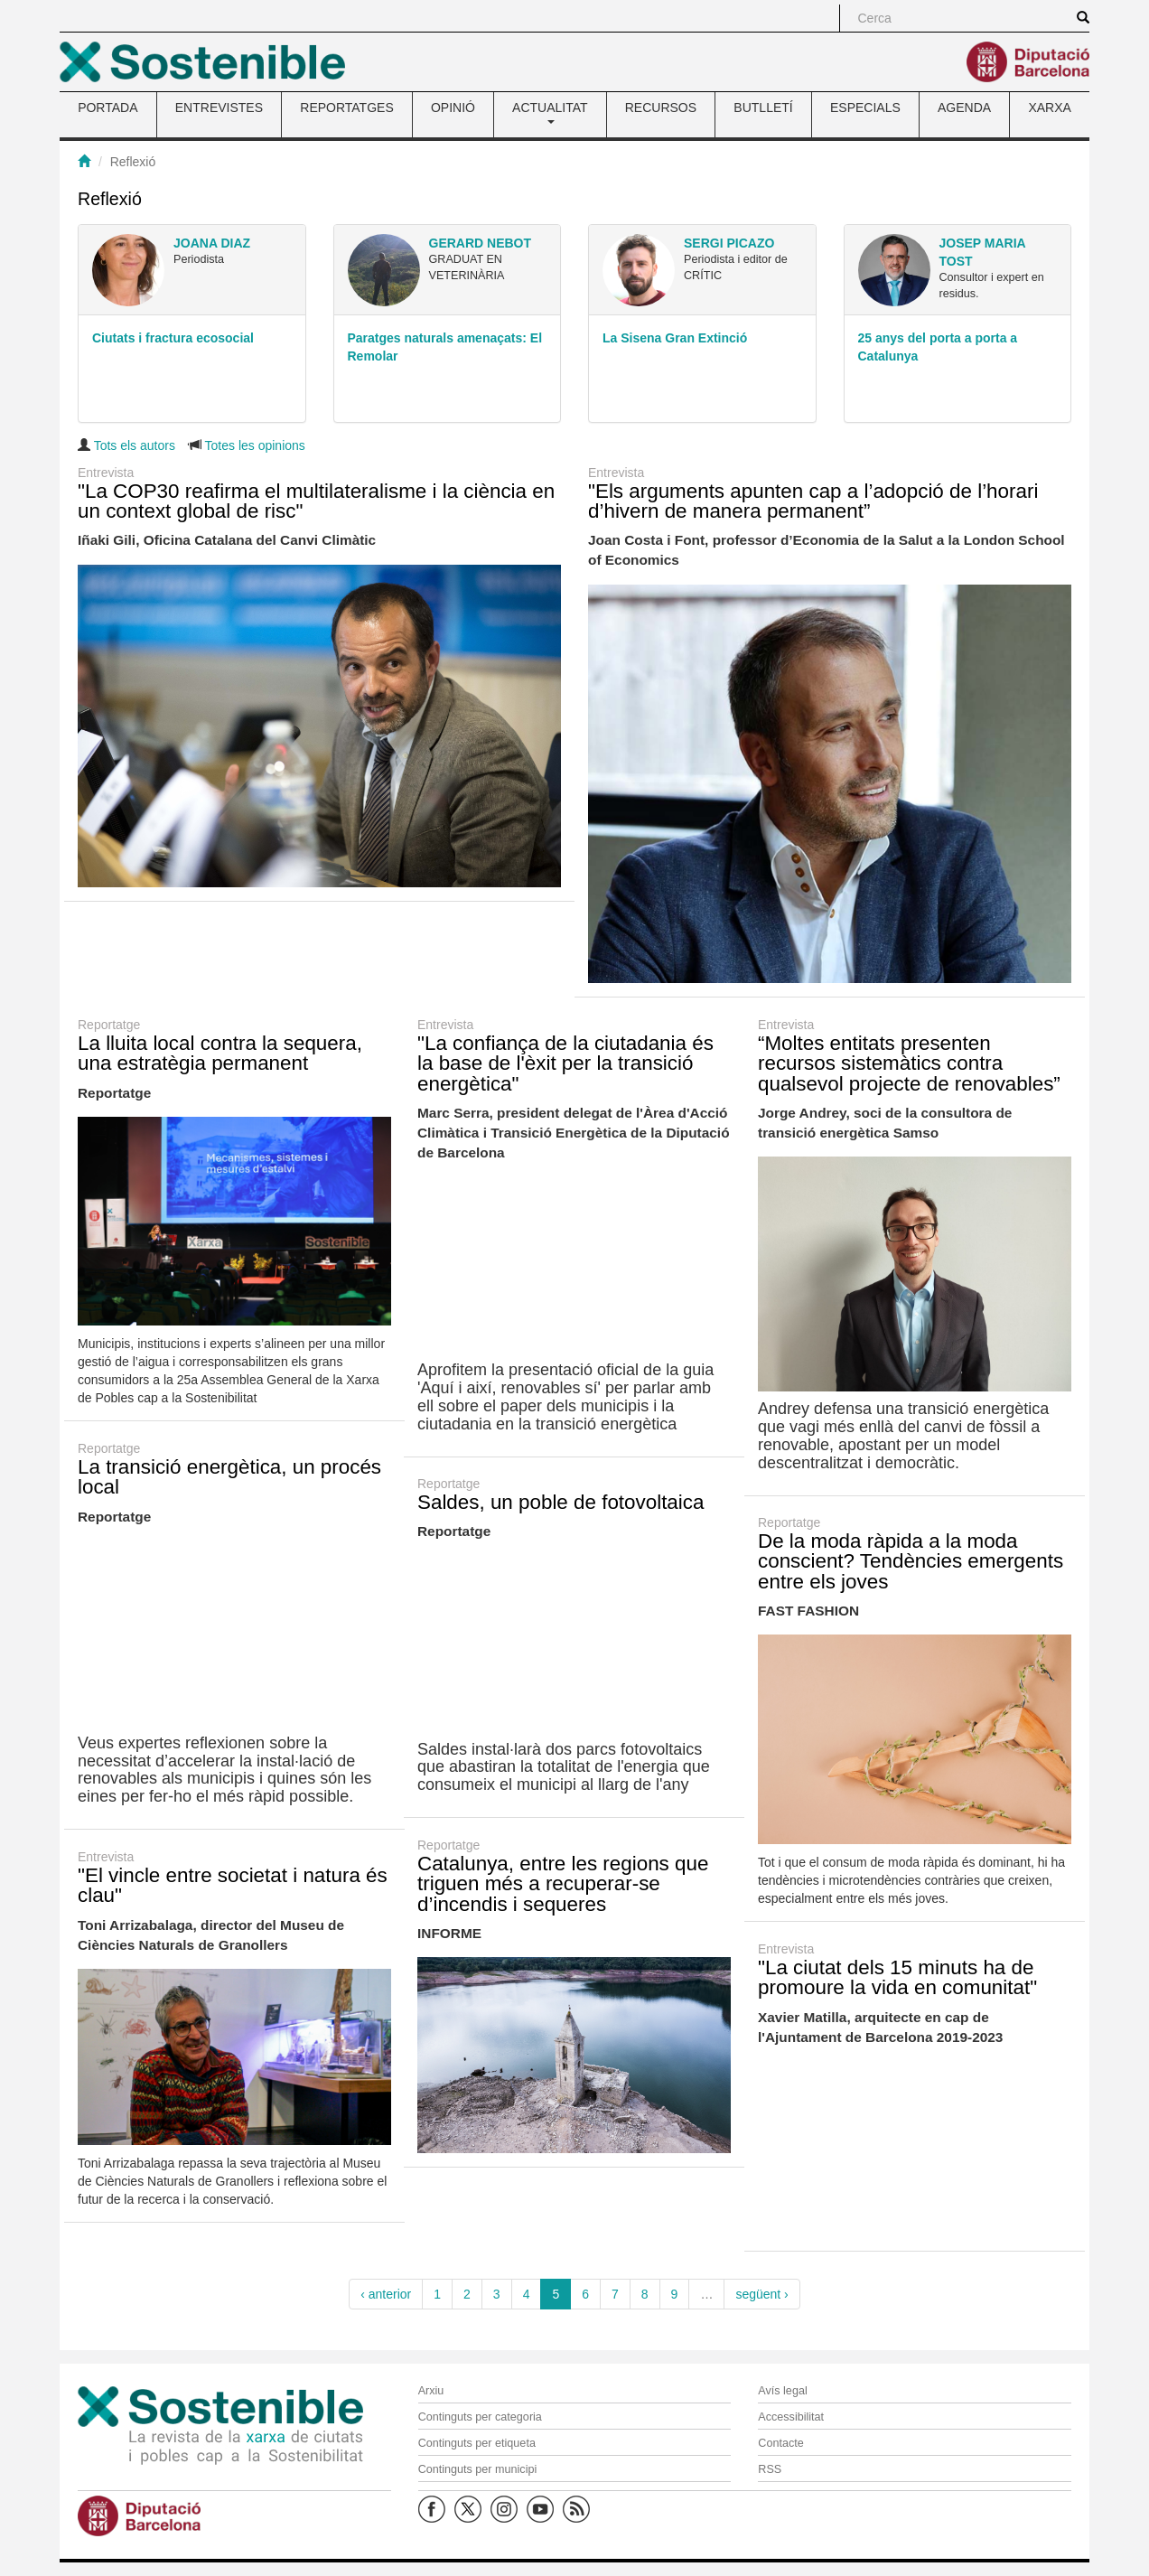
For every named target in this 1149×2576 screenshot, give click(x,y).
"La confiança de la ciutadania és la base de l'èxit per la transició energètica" (565, 1063)
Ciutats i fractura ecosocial (173, 338)
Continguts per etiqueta (477, 2443)
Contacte (780, 2443)
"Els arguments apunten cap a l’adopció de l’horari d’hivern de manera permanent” (813, 501)
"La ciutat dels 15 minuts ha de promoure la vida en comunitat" (897, 1977)
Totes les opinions (255, 445)
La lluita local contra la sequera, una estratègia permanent (220, 1053)
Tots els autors (134, 445)
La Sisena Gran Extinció (675, 338)
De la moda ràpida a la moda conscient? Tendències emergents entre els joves (910, 1561)
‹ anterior (385, 2294)
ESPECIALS (865, 107)
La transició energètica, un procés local (229, 1477)
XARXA (1049, 107)
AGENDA (964, 107)
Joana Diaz (211, 243)
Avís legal (782, 2390)
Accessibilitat (791, 2417)
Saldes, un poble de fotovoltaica (560, 1502)
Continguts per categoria (480, 2417)
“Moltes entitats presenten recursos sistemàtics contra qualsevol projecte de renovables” (909, 1063)
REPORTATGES (346, 107)
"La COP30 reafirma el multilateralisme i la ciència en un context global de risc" (316, 501)
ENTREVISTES (219, 107)
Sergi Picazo (729, 243)
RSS (769, 2469)
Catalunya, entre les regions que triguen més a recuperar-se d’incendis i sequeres (562, 1884)
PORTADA (107, 107)
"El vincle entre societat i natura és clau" (233, 1885)
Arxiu (431, 2390)
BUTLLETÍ (762, 107)
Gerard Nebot (480, 243)
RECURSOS (660, 107)
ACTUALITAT (550, 112)
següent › (761, 2294)
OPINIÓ (453, 107)
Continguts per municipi (477, 2469)
